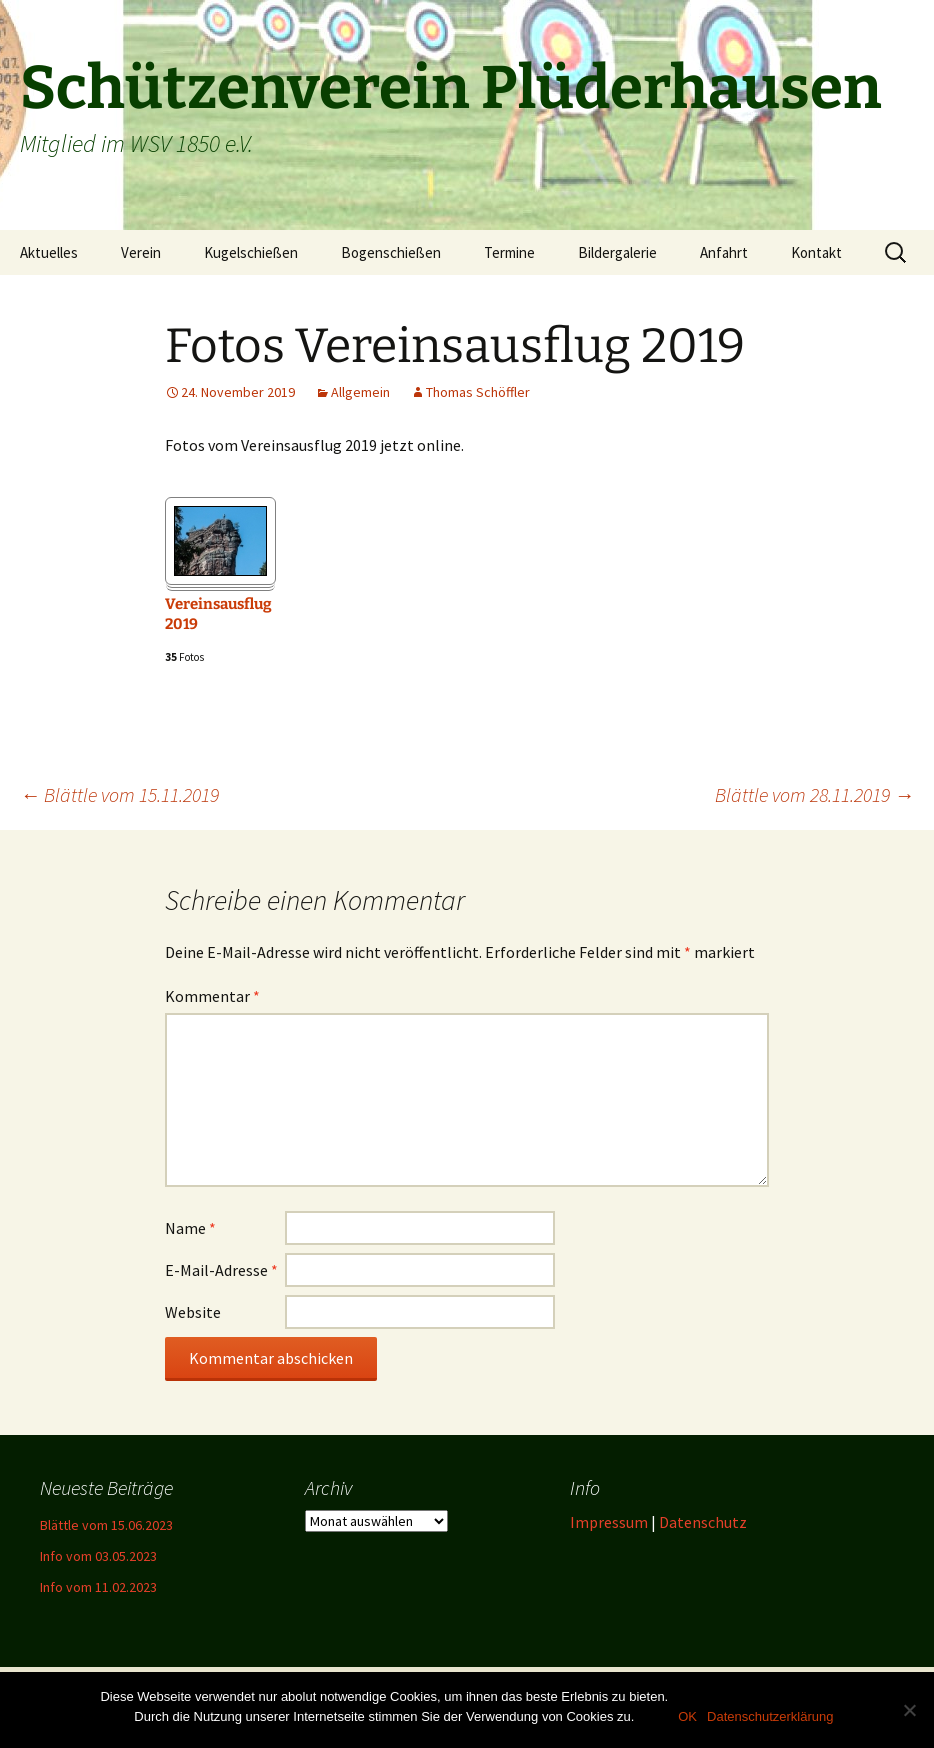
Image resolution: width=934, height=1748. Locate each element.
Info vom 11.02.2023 (98, 1587)
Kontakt (816, 252)
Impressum (609, 1522)
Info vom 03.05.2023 (98, 1556)
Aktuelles (49, 252)
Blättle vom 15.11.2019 (119, 794)
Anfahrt (724, 252)
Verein (141, 252)
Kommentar (212, 996)
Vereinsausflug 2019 (218, 614)
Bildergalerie (617, 252)
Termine (509, 252)
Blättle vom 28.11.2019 (814, 794)
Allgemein (360, 392)
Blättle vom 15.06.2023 (106, 1525)
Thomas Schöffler (478, 392)
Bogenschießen (391, 252)
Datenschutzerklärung (770, 1716)
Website (193, 1312)
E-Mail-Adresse (221, 1270)
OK (687, 1716)
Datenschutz (703, 1522)
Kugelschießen (251, 252)
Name (190, 1228)
